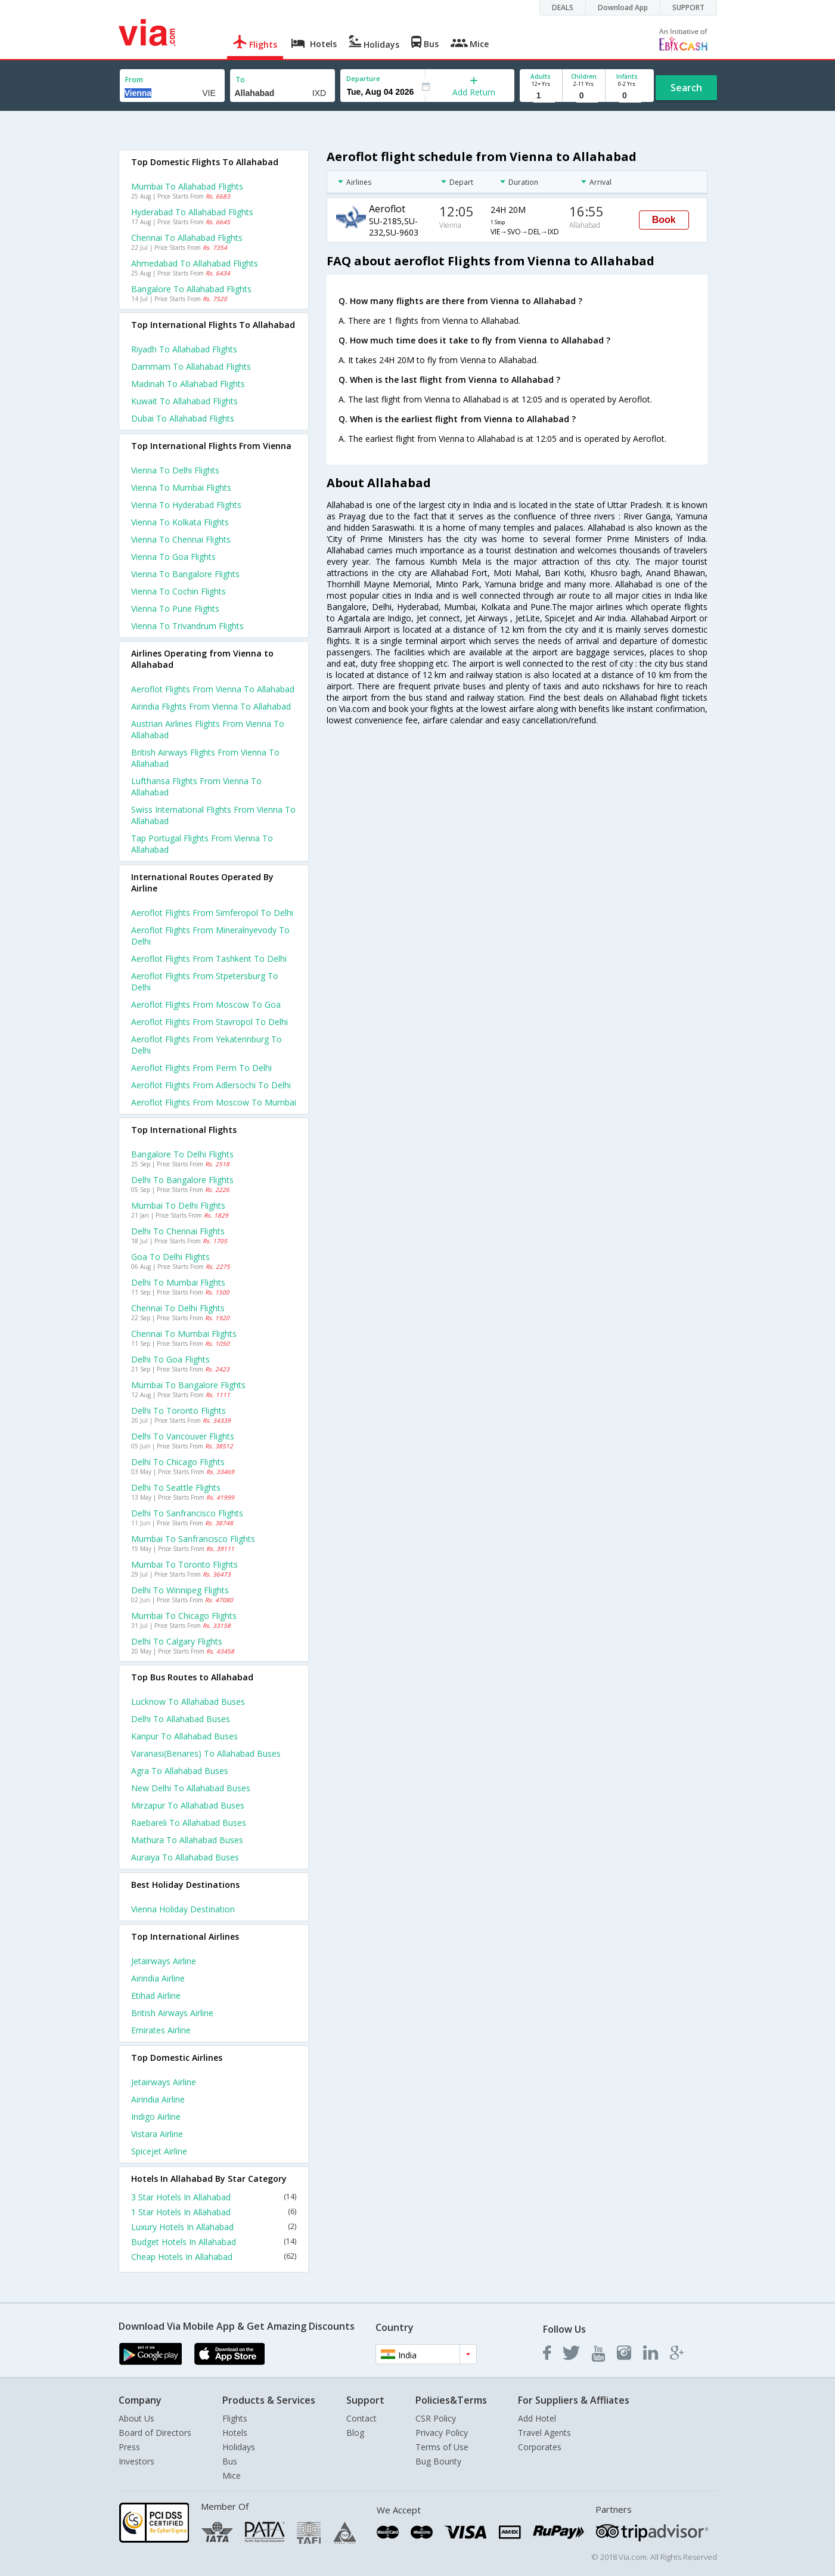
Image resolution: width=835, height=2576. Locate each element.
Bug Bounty (438, 2461)
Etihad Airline (156, 1995)
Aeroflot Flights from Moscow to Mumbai (213, 1102)
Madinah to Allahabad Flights (188, 383)
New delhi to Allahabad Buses (190, 1788)
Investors (136, 2461)
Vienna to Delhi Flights (175, 470)
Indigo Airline (156, 2116)
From (134, 80)
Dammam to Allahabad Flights (191, 366)
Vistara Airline (157, 2134)
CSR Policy (435, 2418)
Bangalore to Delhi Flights (182, 1154)
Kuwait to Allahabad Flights (184, 401)
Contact (361, 2418)
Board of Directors (155, 2432)
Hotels (234, 2432)
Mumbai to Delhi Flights (178, 1205)
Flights (234, 2418)
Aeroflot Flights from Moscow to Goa (206, 1004)
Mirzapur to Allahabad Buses (187, 1805)
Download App (623, 7)
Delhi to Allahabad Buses (180, 1718)
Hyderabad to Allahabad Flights (192, 212)
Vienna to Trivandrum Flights (187, 625)
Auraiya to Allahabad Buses (185, 1857)
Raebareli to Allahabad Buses (188, 1822)
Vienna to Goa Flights (173, 556)
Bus (229, 2461)
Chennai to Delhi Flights (178, 1308)
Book (664, 220)
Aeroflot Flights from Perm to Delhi (201, 1067)
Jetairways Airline (163, 1961)
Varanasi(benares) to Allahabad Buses (206, 1753)
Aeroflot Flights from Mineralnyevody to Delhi (210, 935)
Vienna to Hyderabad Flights (186, 504)
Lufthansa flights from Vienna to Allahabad (196, 786)
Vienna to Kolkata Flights (180, 522)
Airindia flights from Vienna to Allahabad (211, 706)
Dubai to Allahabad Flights (182, 418)
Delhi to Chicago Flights (178, 1461)
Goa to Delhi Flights (170, 1256)
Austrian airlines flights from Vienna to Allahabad (207, 729)
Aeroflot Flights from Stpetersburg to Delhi (204, 981)
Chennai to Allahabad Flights (187, 237)
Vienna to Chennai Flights (181, 539)
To (240, 80)
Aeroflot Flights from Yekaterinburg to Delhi (206, 1044)
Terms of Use (441, 2447)
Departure (363, 78)
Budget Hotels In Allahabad (214, 2241)
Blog (355, 2432)
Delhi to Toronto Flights (178, 1410)
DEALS (562, 7)
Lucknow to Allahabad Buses (188, 1701)
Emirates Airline (161, 2030)
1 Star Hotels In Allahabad (214, 2212)
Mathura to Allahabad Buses (187, 1840)
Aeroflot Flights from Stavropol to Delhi (209, 1021)
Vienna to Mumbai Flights (181, 487)
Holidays (238, 2447)
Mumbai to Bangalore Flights (188, 1385)
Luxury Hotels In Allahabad (214, 2227)
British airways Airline (172, 2012)
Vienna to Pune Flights (175, 608)
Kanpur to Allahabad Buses (184, 1736)
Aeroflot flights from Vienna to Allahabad (212, 689)
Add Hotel (537, 2418)
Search (686, 87)
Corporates (539, 2447)
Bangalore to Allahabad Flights (191, 289)
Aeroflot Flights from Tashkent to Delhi (209, 958)
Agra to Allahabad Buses (179, 1770)
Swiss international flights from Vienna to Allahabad (213, 815)
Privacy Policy (441, 2432)
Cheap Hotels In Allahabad (214, 2256)
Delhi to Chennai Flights (178, 1231)
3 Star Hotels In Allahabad (214, 2197)
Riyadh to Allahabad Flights (184, 349)
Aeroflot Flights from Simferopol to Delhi (212, 912)
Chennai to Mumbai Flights (184, 1333)
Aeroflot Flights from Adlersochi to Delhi (211, 1085)
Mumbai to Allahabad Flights (187, 186)
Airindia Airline (158, 1978)
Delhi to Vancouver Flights (182, 1436)
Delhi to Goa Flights (170, 1359)
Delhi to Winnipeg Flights (180, 1590)
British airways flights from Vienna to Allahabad (205, 758)
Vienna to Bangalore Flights (185, 574)
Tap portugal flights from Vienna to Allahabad (202, 843)
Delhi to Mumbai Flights (178, 1282)
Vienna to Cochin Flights (178, 591)
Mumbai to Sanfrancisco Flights (193, 1538)
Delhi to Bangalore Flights (182, 1179)
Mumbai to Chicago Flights (184, 1615)
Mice (231, 2475)
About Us (136, 2418)
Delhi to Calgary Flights (176, 1641)
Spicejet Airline (159, 2151)
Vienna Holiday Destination (183, 1909)
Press (129, 2447)
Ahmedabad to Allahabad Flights (194, 263)
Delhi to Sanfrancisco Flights (187, 1513)
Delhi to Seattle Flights (176, 1487)
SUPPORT (688, 7)
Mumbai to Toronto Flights (184, 1564)
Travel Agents (544, 2432)
